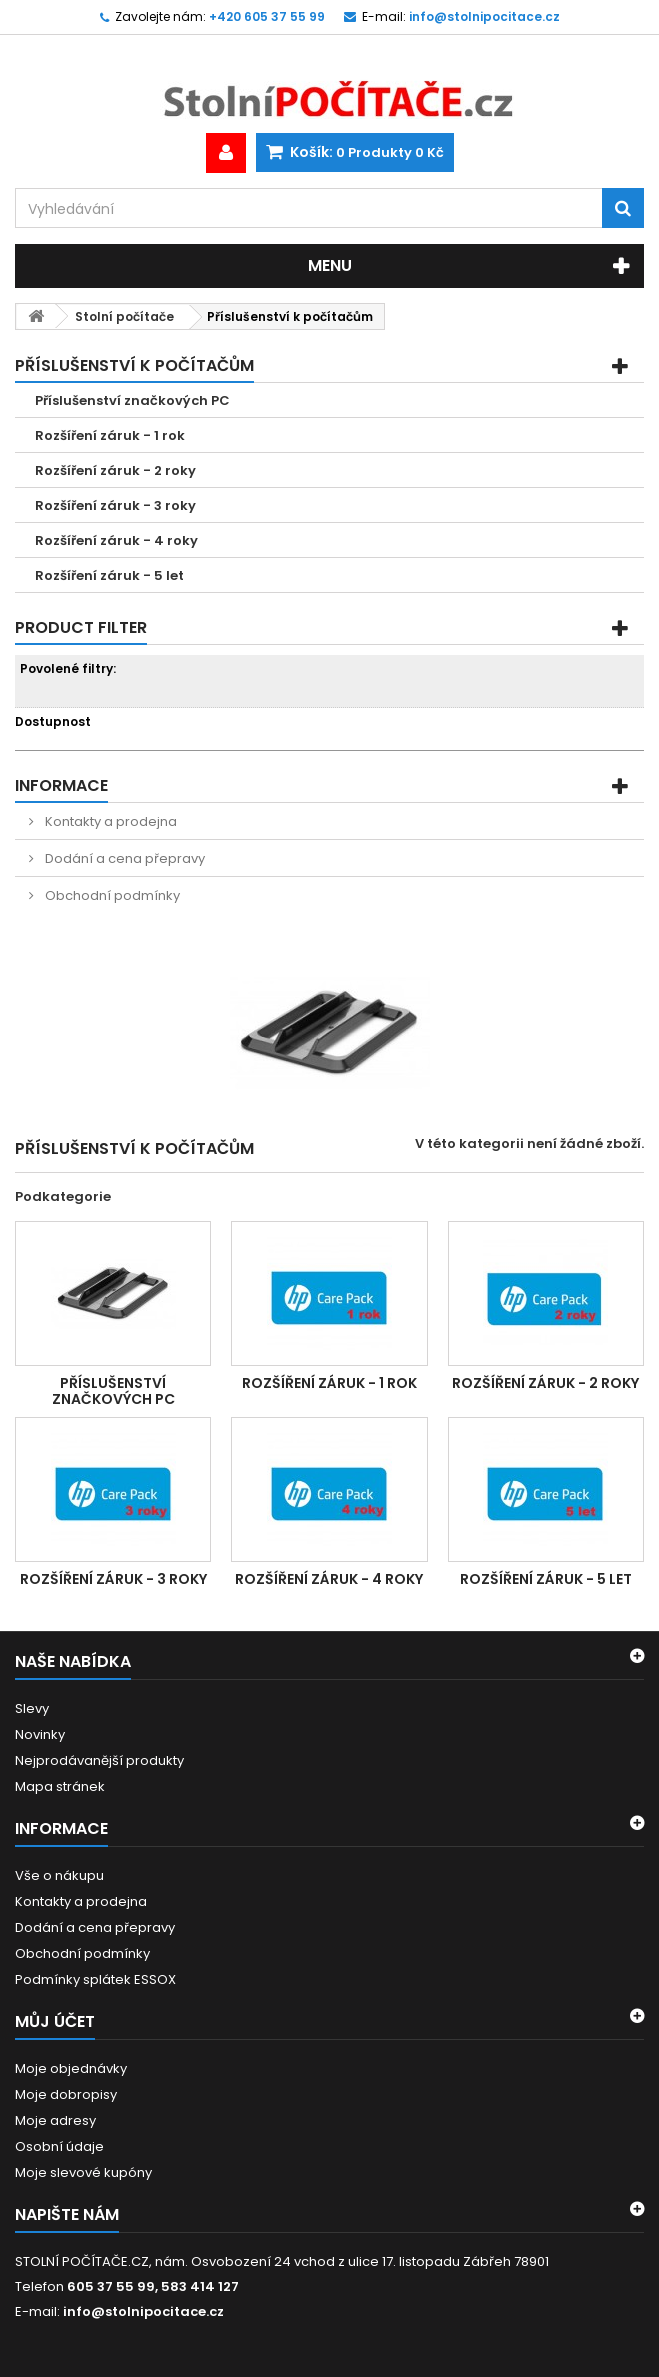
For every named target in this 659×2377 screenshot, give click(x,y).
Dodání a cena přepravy (123, 858)
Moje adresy (55, 2120)
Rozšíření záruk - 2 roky (115, 470)
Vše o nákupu (59, 1875)
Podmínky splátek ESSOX (95, 1979)
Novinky (40, 1734)
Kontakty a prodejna (109, 821)
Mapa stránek (60, 1786)
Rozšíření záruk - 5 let (109, 575)
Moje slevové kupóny (83, 2172)
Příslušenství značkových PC (132, 400)
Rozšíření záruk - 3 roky (115, 505)
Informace (61, 785)
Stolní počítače (124, 316)
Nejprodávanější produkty (99, 1760)
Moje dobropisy (66, 2094)
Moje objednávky (71, 2068)
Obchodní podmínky (111, 895)
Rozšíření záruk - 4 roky (116, 540)
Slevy (32, 1708)
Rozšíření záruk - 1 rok (110, 435)
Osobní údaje (59, 2146)
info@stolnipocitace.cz (143, 2311)
